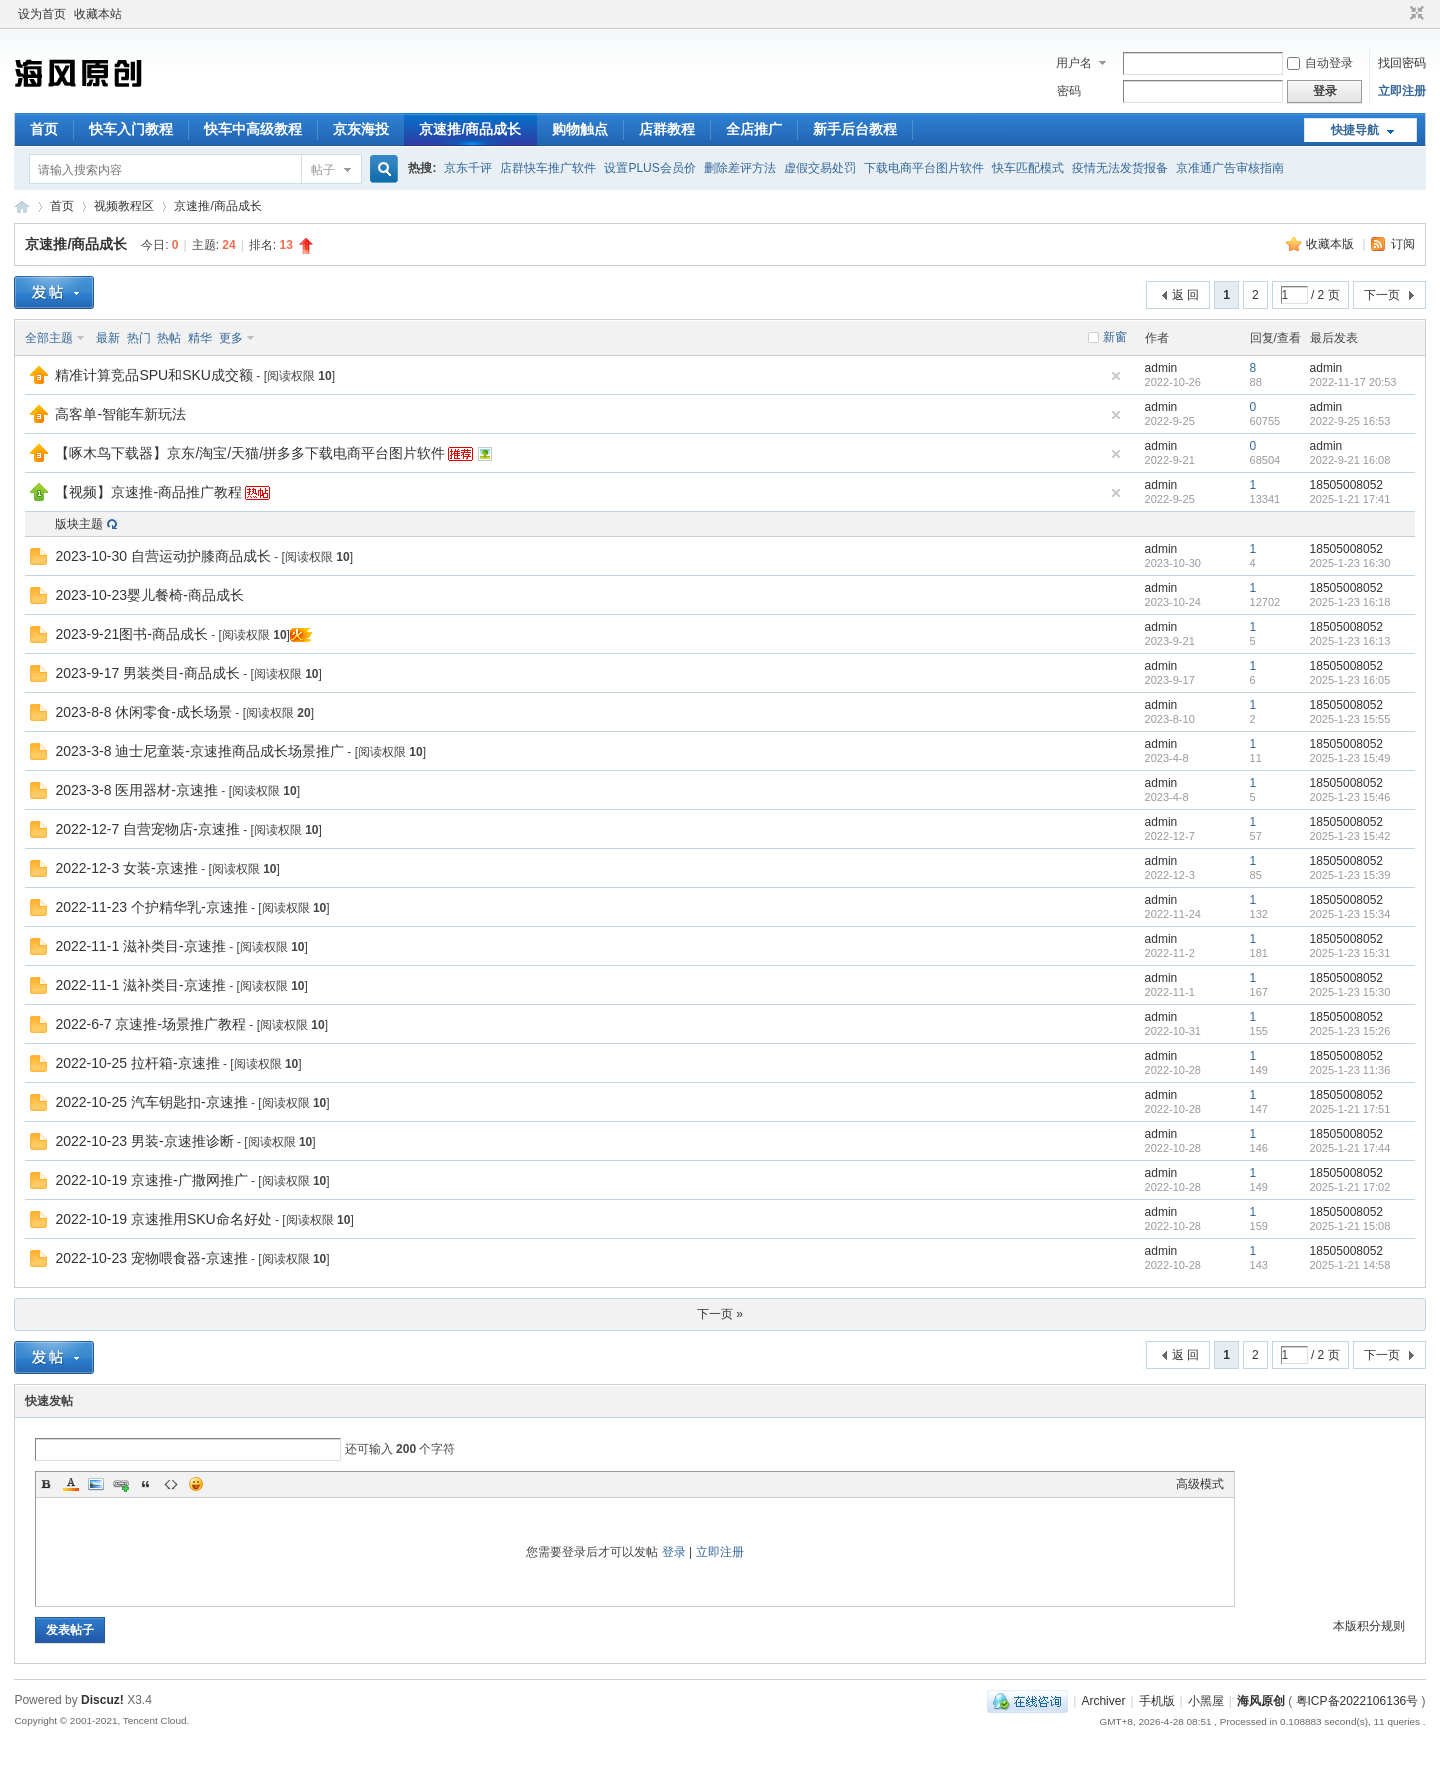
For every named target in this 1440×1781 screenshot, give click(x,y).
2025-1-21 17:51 (1350, 1109)
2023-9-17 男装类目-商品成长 (147, 673)
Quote (146, 1484)
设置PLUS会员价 (649, 168)
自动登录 (1320, 63)
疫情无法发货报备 (1120, 168)
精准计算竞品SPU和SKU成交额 (154, 375)
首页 (44, 129)
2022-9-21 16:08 (1350, 460)
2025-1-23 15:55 (1350, 719)
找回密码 (1402, 63)
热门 (139, 338)
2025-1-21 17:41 (1350, 499)
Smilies (196, 1484)
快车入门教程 (131, 129)
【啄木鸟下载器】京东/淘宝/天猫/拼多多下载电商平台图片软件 (250, 453)
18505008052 (1346, 485)
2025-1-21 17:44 (1350, 1148)
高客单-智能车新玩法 (120, 414)
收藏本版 (1331, 244)
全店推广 (754, 129)
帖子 (323, 170)
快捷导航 (1355, 130)
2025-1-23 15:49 (1350, 758)
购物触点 (580, 129)
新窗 (1115, 337)
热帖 (169, 338)
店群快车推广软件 (548, 168)
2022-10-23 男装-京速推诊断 (144, 1141)
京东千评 (468, 168)
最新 (108, 338)
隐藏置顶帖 (1116, 376)
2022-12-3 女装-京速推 (126, 868)
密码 (1069, 91)
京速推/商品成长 (470, 129)
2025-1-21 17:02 (1350, 1187)
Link (121, 1484)
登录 (674, 1552)
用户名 (1074, 63)
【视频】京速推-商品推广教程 (148, 492)
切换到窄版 (1414, 14)
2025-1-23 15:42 (1350, 836)
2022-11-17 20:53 (1353, 382)
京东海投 (361, 129)
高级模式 (1200, 1484)
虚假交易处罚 (820, 168)
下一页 (1382, 295)
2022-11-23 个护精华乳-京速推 (151, 907)
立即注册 (1402, 91)
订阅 (1403, 244)
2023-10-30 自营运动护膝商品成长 (163, 556)
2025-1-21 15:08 (1350, 1226)
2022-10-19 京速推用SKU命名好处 (163, 1219)
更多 (231, 338)
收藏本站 (98, 14)
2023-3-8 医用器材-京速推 (136, 790)
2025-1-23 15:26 (1350, 1031)
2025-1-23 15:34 (1350, 914)
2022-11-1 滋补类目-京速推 (140, 946)
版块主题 (79, 524)
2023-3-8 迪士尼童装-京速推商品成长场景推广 (199, 751)
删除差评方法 (740, 168)
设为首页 (42, 14)
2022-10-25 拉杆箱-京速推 (137, 1063)
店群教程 (667, 129)
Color (71, 1484)
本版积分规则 (1369, 1626)
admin (1161, 368)
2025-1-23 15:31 (1350, 953)
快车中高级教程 (253, 129)
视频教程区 (124, 206)
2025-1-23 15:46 (1350, 797)
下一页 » (720, 1314)
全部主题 (49, 338)
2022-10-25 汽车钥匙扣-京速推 (151, 1102)
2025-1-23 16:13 (1350, 641)
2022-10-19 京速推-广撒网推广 (151, 1180)
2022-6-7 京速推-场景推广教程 (150, 1024)
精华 (200, 338)
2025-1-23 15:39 (1350, 875)
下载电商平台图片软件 (924, 168)
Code (171, 1484)
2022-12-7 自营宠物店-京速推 (147, 829)
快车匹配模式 (1028, 168)
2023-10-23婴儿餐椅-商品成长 (149, 595)
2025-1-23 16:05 (1350, 680)
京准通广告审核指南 (1230, 168)
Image (96, 1484)
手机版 (1157, 1701)
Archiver (1103, 1701)
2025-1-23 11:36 (1350, 1070)
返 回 (1185, 295)
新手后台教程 (855, 129)
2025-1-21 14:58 (1350, 1265)
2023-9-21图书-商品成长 (131, 634)
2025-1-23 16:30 (1350, 563)
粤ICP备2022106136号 (1357, 1701)
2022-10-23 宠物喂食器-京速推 (151, 1258)
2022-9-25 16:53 (1350, 421)
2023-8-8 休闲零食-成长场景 (143, 712)
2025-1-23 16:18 (1350, 602)
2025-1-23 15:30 (1350, 992)
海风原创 (22, 206)
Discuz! (102, 1700)
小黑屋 (1206, 1701)
